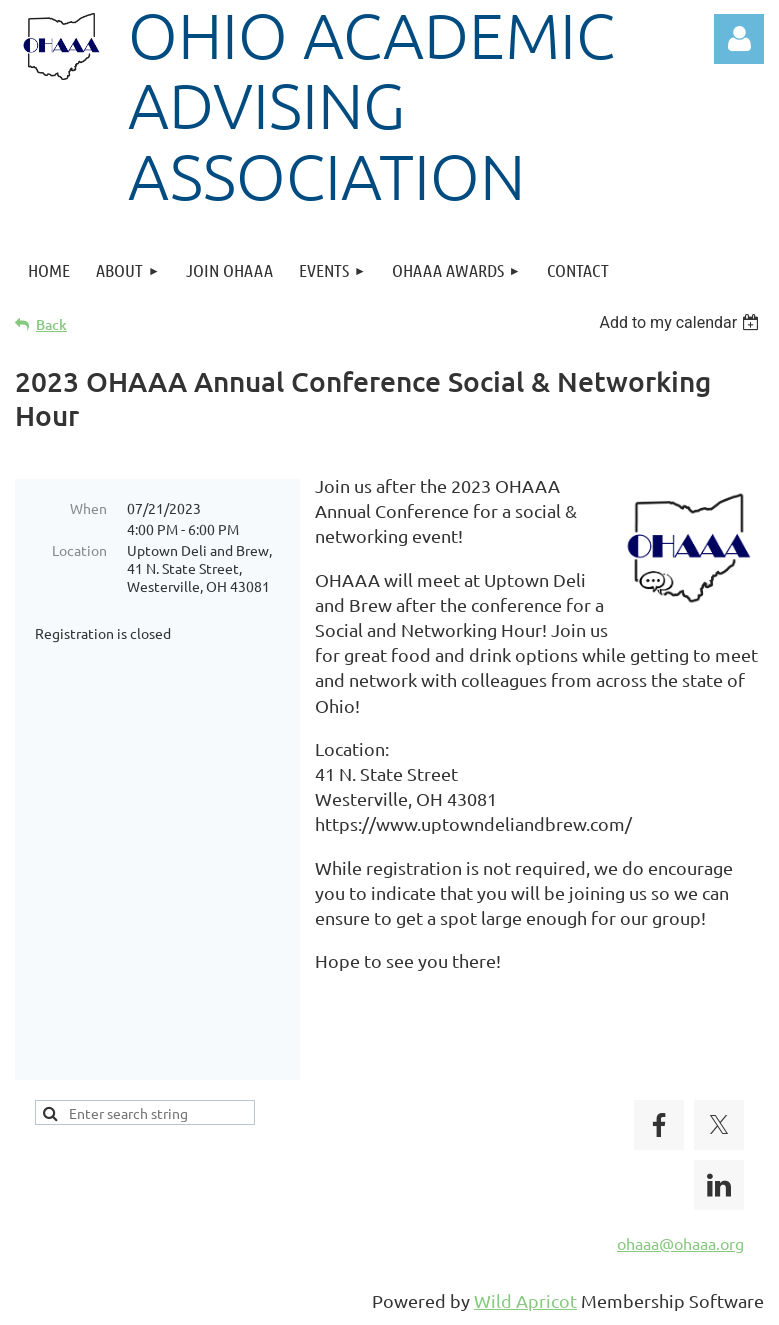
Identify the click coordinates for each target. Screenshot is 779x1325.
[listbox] (681, 322)
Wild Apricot (525, 1300)
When (88, 508)
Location (79, 550)
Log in (739, 39)
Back (51, 324)
